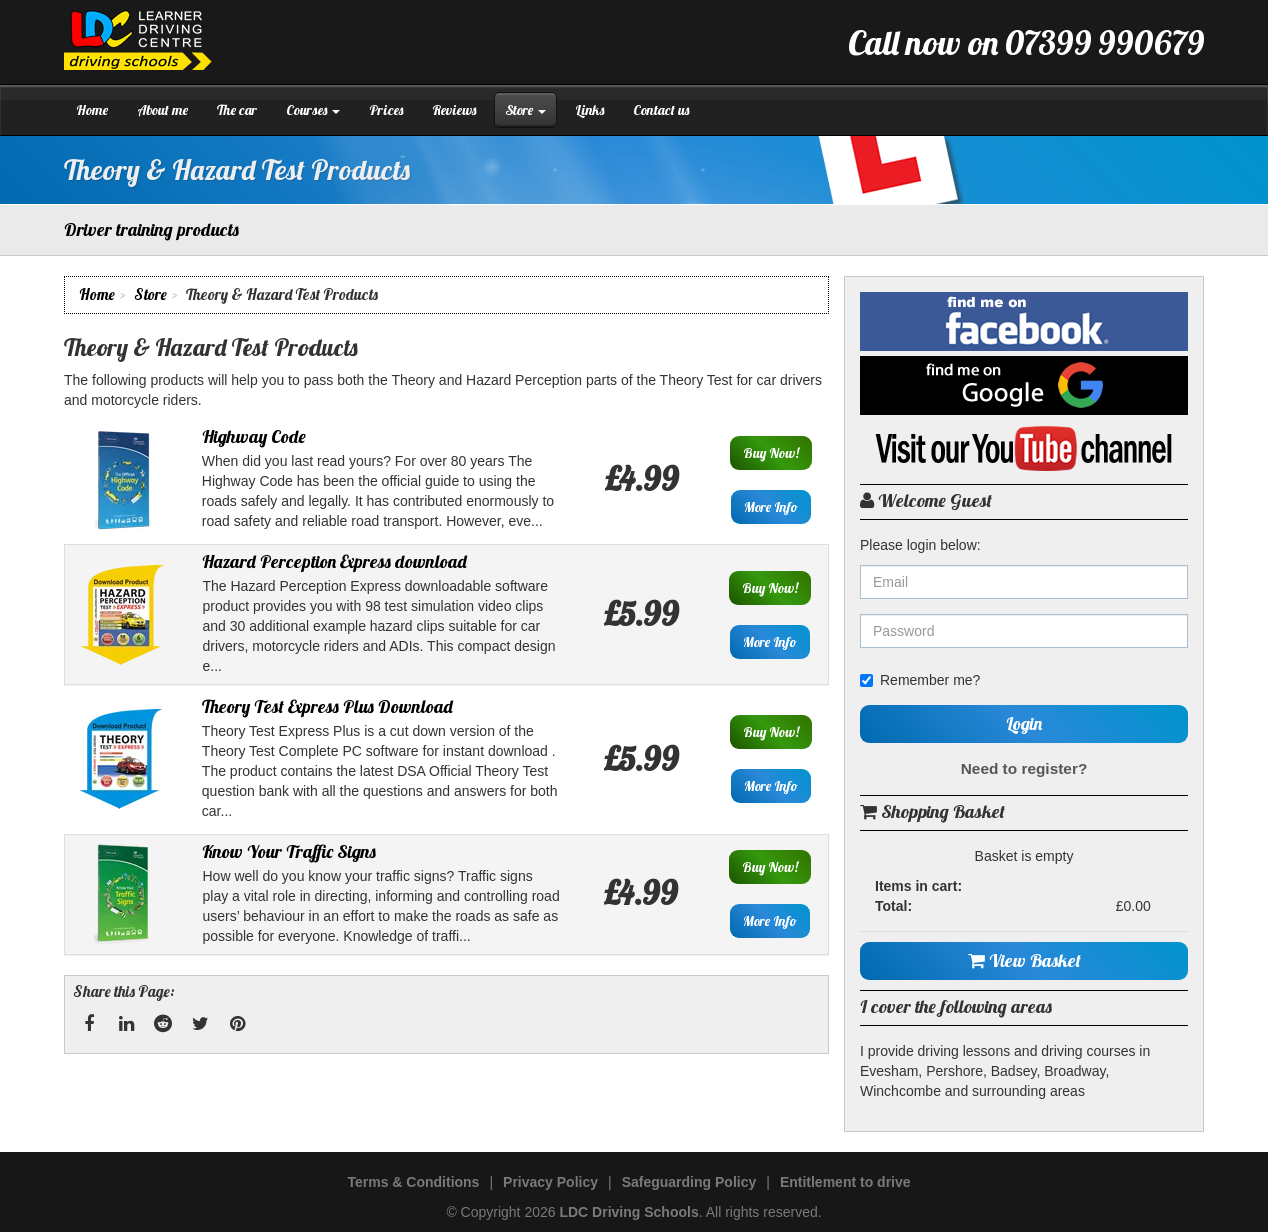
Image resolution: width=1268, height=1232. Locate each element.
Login (1024, 723)
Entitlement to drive (845, 1182)
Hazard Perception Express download (334, 561)
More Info (771, 507)
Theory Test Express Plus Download (327, 706)
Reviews (454, 110)
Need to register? (1024, 768)
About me (162, 110)
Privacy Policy (550, 1182)
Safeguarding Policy (689, 1182)
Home (92, 110)
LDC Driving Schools (628, 1212)
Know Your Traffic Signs (289, 851)
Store (525, 110)
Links (589, 110)
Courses (313, 110)
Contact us (661, 110)
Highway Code (254, 436)
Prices (386, 110)
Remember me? (920, 680)
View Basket (1024, 960)
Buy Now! (771, 453)
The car (237, 110)
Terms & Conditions (413, 1182)
